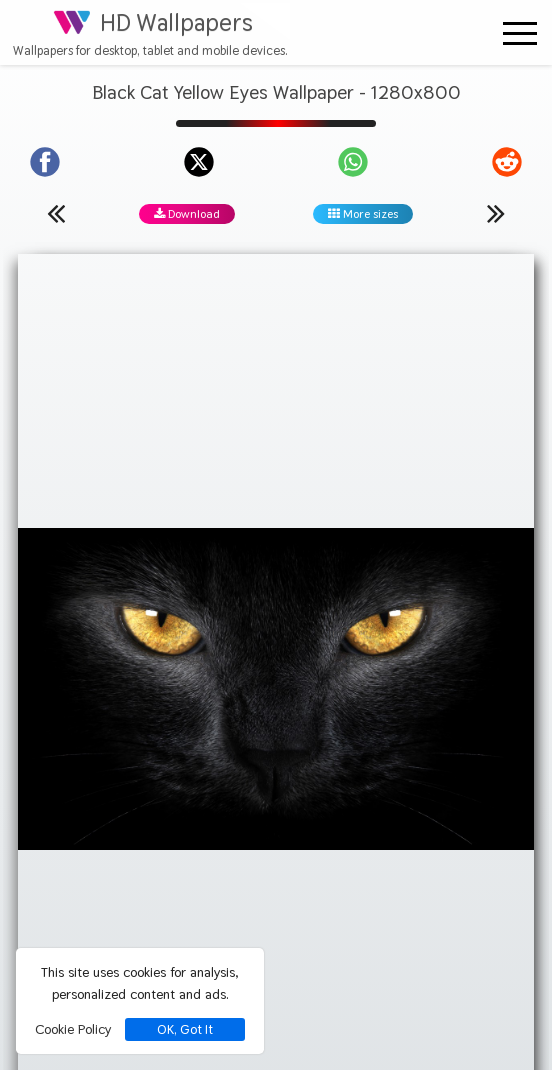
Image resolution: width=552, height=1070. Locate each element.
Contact (273, 844)
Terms (445, 844)
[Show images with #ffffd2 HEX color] (498, 688)
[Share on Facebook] (45, 162)
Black (223, 623)
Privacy (103, 844)
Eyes (369, 623)
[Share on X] (199, 162)
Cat (269, 623)
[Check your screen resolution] (300, 973)
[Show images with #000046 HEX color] (343, 688)
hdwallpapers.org (466, 1022)
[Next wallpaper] (496, 213)
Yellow (318, 623)
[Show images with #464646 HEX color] (189, 688)
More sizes (363, 214)
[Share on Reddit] (507, 162)
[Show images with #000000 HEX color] (111, 688)
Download (187, 214)
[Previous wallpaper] (56, 213)
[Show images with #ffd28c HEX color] (421, 688)
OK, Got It (185, 1029)
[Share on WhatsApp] (353, 162)
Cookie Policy (73, 1029)
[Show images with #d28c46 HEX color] (266, 688)
